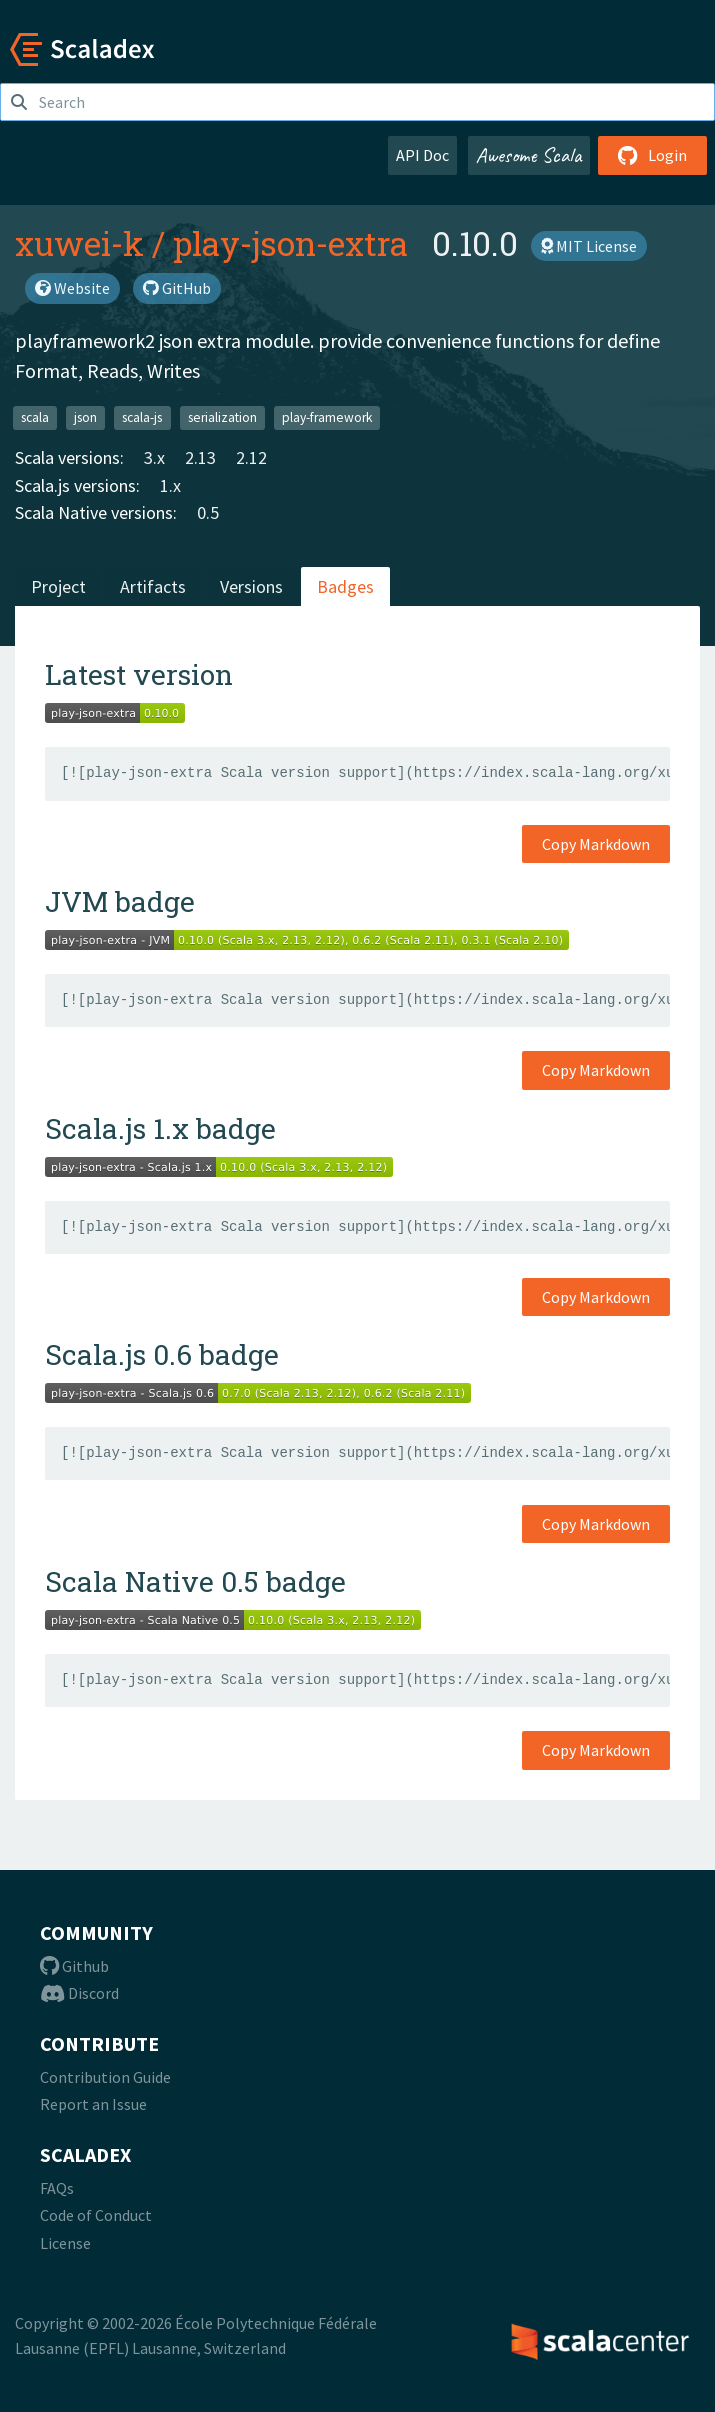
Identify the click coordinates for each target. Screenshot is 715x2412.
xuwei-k (79, 243)
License (65, 2243)
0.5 (208, 512)
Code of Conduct (96, 2215)
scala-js (142, 417)
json (85, 417)
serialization (222, 417)
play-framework (327, 417)
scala (35, 417)
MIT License (589, 246)
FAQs (57, 2188)
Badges (345, 586)
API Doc (422, 155)
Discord (79, 1993)
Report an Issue (93, 2104)
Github (74, 1966)
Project (58, 586)
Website (72, 288)
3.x (154, 457)
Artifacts (153, 586)
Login (652, 155)
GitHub (177, 288)
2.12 (251, 457)
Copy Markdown (596, 844)
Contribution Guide (105, 2077)
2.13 (200, 457)
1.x (170, 485)
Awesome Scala (529, 155)
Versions (251, 586)
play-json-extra (290, 243)
